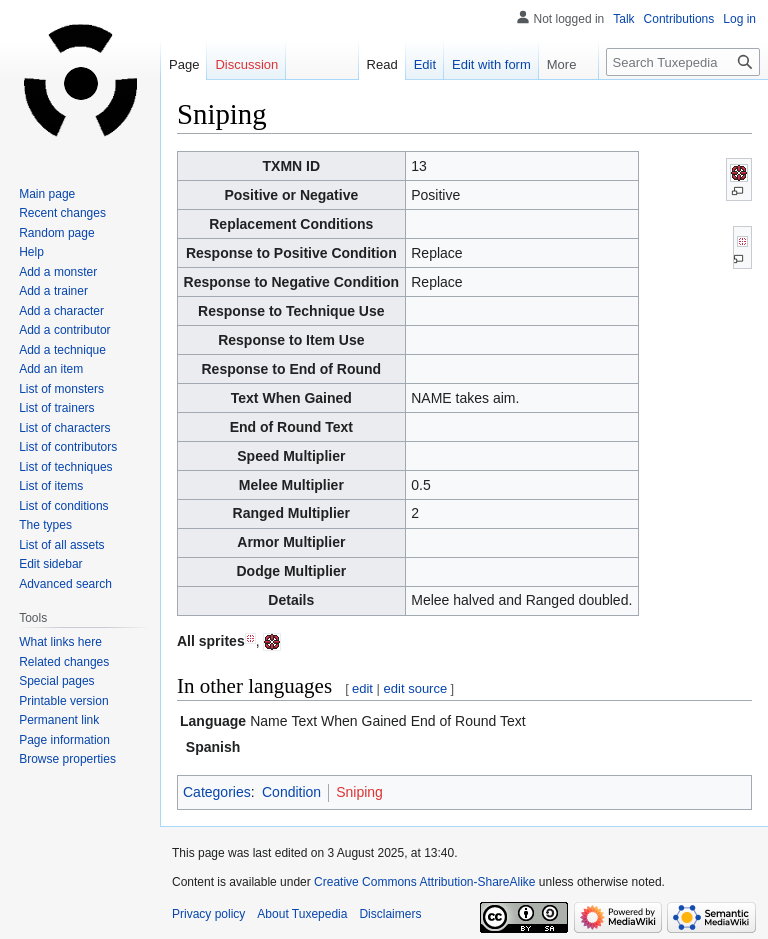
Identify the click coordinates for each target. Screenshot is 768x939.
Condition (291, 792)
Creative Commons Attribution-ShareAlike (424, 882)
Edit (415, 64)
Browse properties (67, 759)
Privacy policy (208, 914)
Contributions (679, 19)
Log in (739, 19)
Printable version (63, 701)
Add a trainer (53, 291)
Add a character (61, 311)
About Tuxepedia (302, 914)
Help (31, 252)
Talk (623, 19)
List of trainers (56, 408)
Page (184, 64)
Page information (64, 740)
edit (362, 688)
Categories (217, 792)
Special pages (56, 681)
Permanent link (59, 720)
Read (372, 64)
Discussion (246, 64)
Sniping (359, 792)
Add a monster (58, 272)
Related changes (64, 662)
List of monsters (61, 389)
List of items (51, 486)
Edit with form (481, 64)
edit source (416, 688)
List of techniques (65, 467)
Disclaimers (390, 914)
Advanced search (65, 584)
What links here (60, 642)
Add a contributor (64, 330)
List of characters (64, 428)
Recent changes (62, 213)
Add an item (51, 369)
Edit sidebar (50, 564)
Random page (56, 233)
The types (45, 525)
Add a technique (62, 350)
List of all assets (61, 545)
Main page (47, 194)
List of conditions (63, 506)
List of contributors (68, 447)
